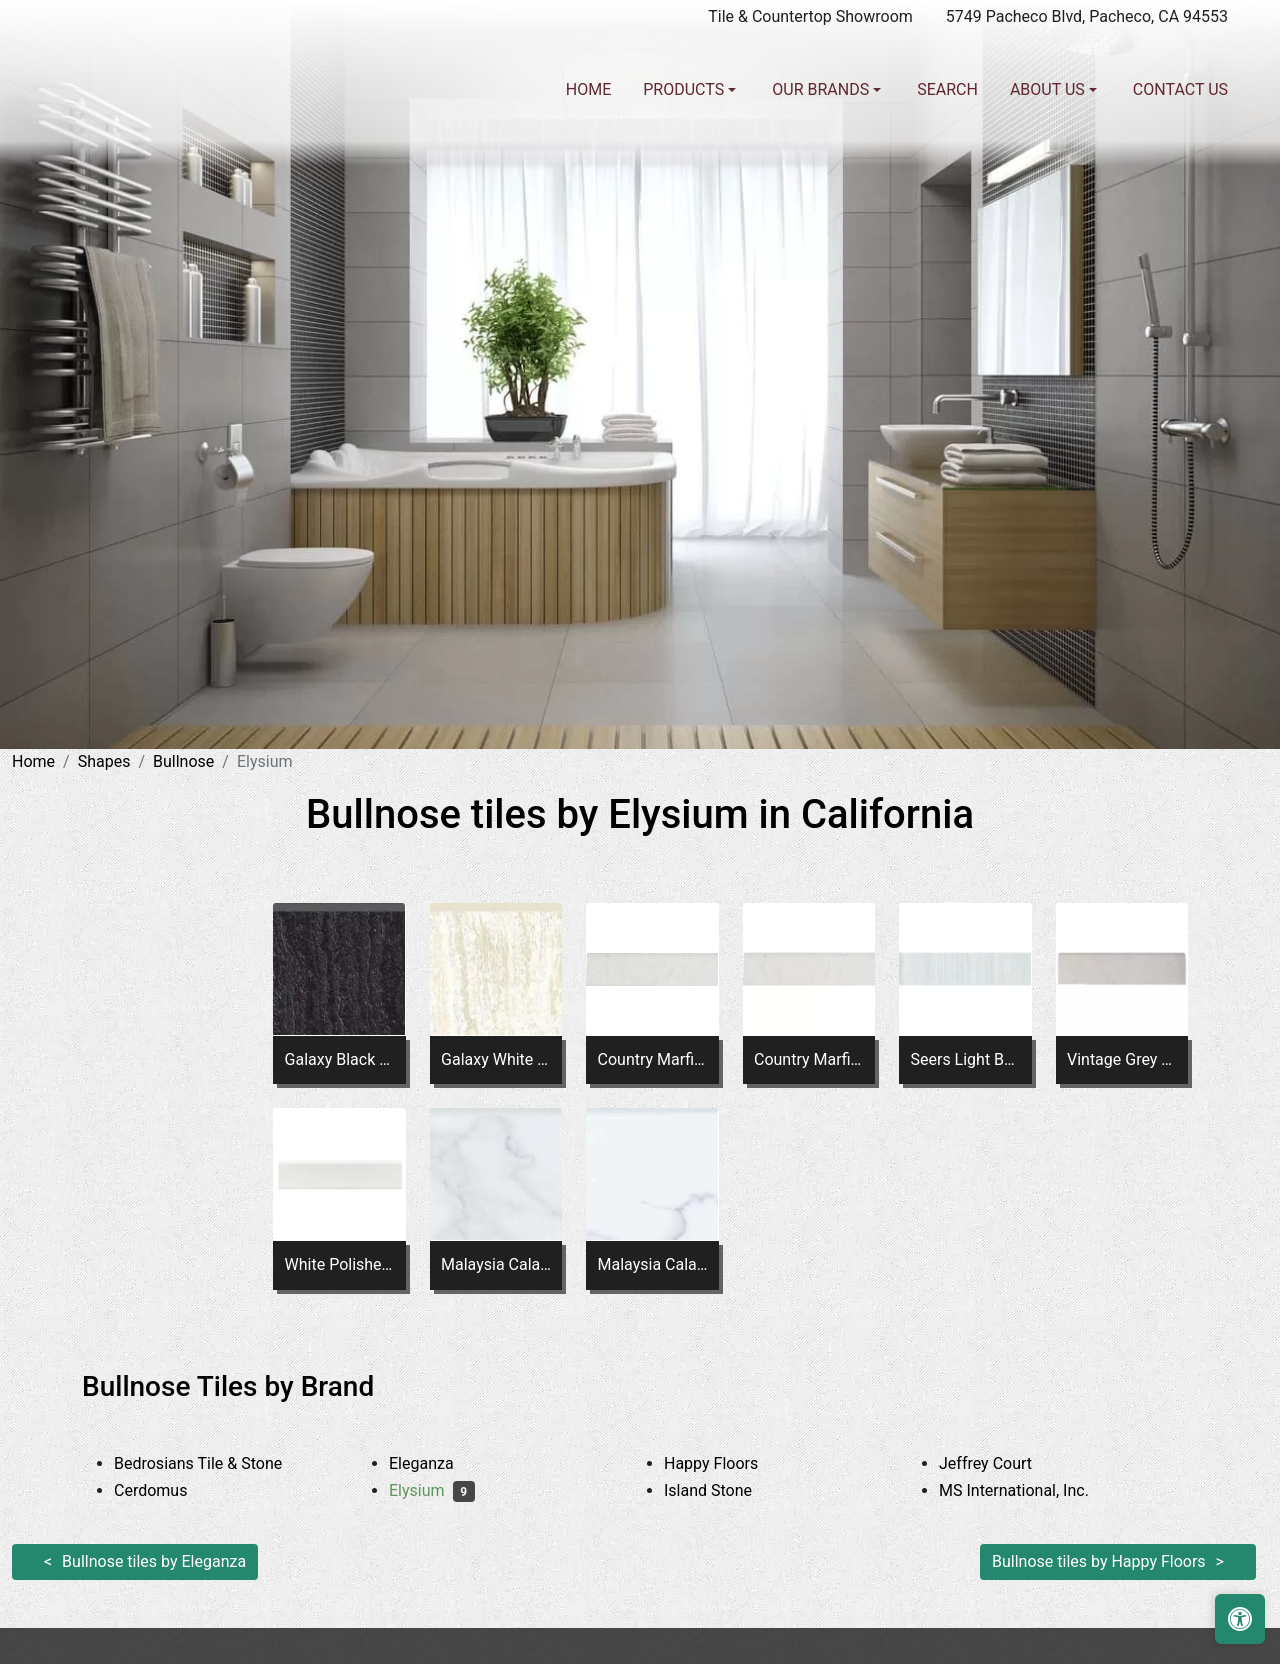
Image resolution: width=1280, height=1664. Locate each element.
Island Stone (723, 1490)
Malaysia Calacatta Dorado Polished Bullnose (653, 1264)
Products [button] (685, 89)
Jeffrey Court (1004, 1463)
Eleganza (436, 1463)
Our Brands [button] (822, 89)
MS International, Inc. (1029, 1490)
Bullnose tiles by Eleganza (154, 1561)
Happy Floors (726, 1463)
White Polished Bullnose (340, 1264)
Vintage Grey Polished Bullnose (1122, 1059)
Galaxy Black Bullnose (340, 1059)
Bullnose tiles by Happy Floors (1099, 1561)
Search (947, 89)
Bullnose (183, 761)
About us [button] (1049, 89)
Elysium (432, 1490)
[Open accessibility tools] (1240, 1619)
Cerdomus (166, 1490)
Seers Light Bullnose (965, 1059)
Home (588, 89)
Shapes (104, 761)
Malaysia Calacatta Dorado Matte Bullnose (496, 1264)
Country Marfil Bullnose (653, 1059)
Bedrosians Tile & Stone (217, 1463)
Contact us (1180, 89)
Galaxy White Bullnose (496, 1059)
